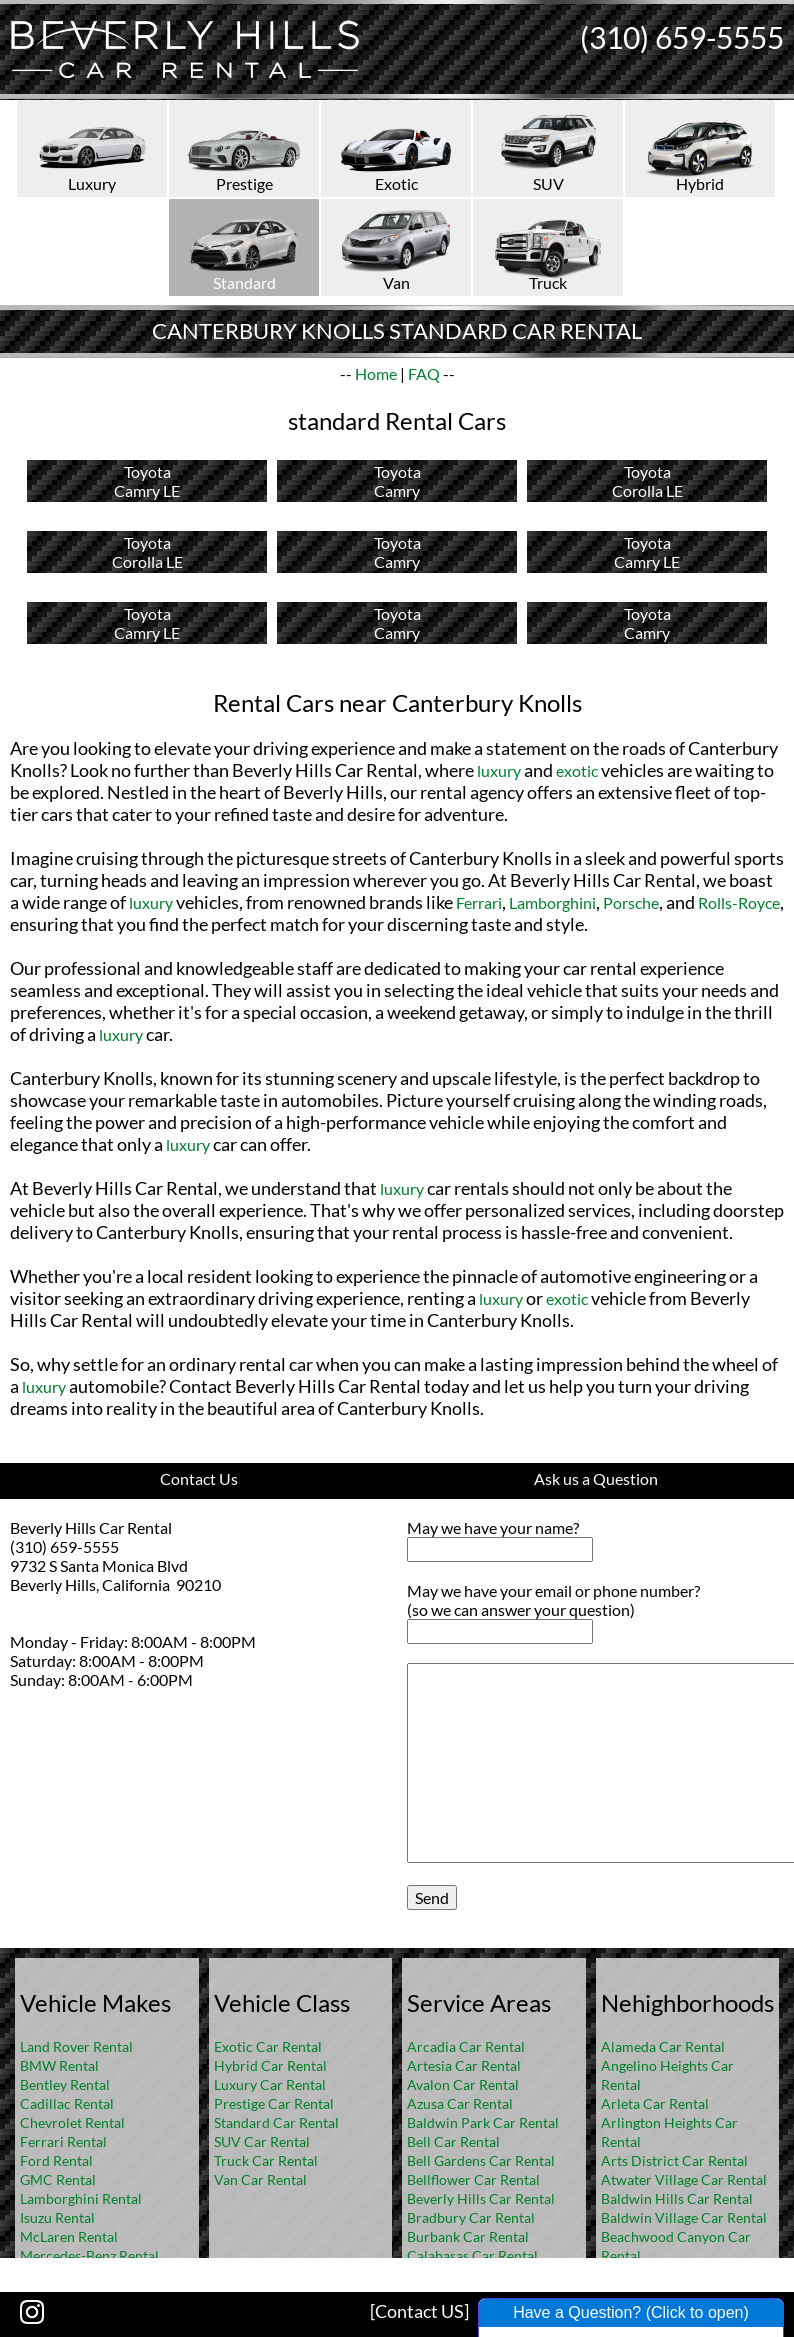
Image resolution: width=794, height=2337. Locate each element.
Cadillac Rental (67, 2103)
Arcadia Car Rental (466, 2046)
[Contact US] (419, 2311)
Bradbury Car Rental (471, 2217)
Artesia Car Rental (464, 2065)
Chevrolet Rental (72, 2122)
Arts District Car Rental (674, 2160)
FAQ (424, 373)
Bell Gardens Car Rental (481, 2160)
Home (376, 373)
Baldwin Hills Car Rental (677, 2198)
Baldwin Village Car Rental (684, 2217)
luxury (499, 770)
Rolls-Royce (739, 902)
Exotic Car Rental (268, 2046)
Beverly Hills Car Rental (481, 2198)
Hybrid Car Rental (270, 2065)
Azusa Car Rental (460, 2103)
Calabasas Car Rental (472, 2255)
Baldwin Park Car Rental (483, 2122)
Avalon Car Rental (463, 2084)
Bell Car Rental (453, 2141)
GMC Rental (58, 2179)
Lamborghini (552, 902)
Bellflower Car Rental (473, 2179)
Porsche (631, 902)
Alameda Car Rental (663, 2046)
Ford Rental (56, 2160)
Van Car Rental (260, 2179)
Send (432, 1897)
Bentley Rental (65, 2084)
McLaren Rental (69, 2236)
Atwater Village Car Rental (684, 2179)
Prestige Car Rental (274, 2103)
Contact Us (199, 1478)
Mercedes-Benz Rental (89, 2255)
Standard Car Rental (276, 2122)
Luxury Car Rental (270, 2084)
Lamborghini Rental (81, 2198)
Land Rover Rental (76, 2046)
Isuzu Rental (57, 2217)
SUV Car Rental (262, 2141)
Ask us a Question (596, 1478)
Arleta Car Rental (655, 2103)
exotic (577, 770)
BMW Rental (59, 2065)
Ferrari (479, 902)
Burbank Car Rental (468, 2236)
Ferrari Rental (63, 2141)
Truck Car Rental (266, 2160)
